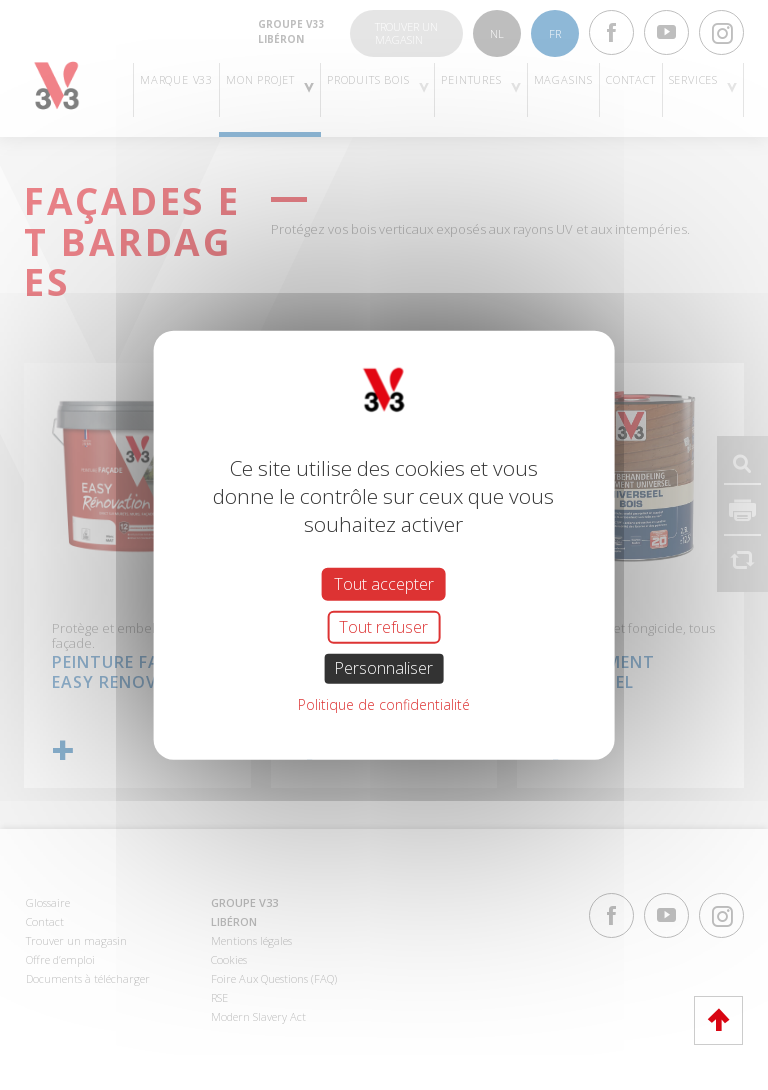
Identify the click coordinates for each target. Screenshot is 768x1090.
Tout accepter (384, 584)
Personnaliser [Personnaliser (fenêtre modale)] (383, 668)
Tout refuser (383, 627)
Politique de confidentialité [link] (384, 703)
